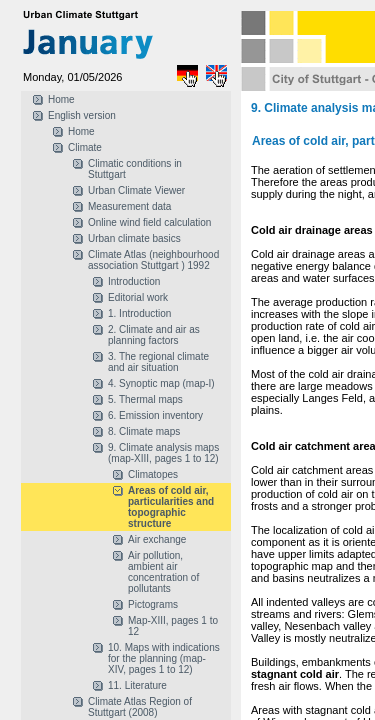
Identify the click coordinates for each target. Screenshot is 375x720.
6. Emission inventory (155, 415)
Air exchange (157, 539)
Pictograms (153, 604)
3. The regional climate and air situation (158, 362)
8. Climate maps (144, 431)
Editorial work (138, 297)
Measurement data (129, 206)
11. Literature (137, 685)
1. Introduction (139, 313)
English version (82, 115)
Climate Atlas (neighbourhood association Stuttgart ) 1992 (153, 260)
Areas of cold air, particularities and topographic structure (171, 507)
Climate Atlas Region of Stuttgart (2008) (140, 707)
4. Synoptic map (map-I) (161, 383)
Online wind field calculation (149, 222)
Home (61, 99)
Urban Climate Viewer (136, 190)
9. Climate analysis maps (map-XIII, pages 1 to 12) (163, 453)
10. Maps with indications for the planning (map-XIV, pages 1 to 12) (164, 658)
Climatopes (153, 474)
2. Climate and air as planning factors (154, 335)
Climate (85, 147)
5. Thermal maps (145, 399)
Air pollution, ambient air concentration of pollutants (163, 572)
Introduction (134, 281)
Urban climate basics (134, 238)
